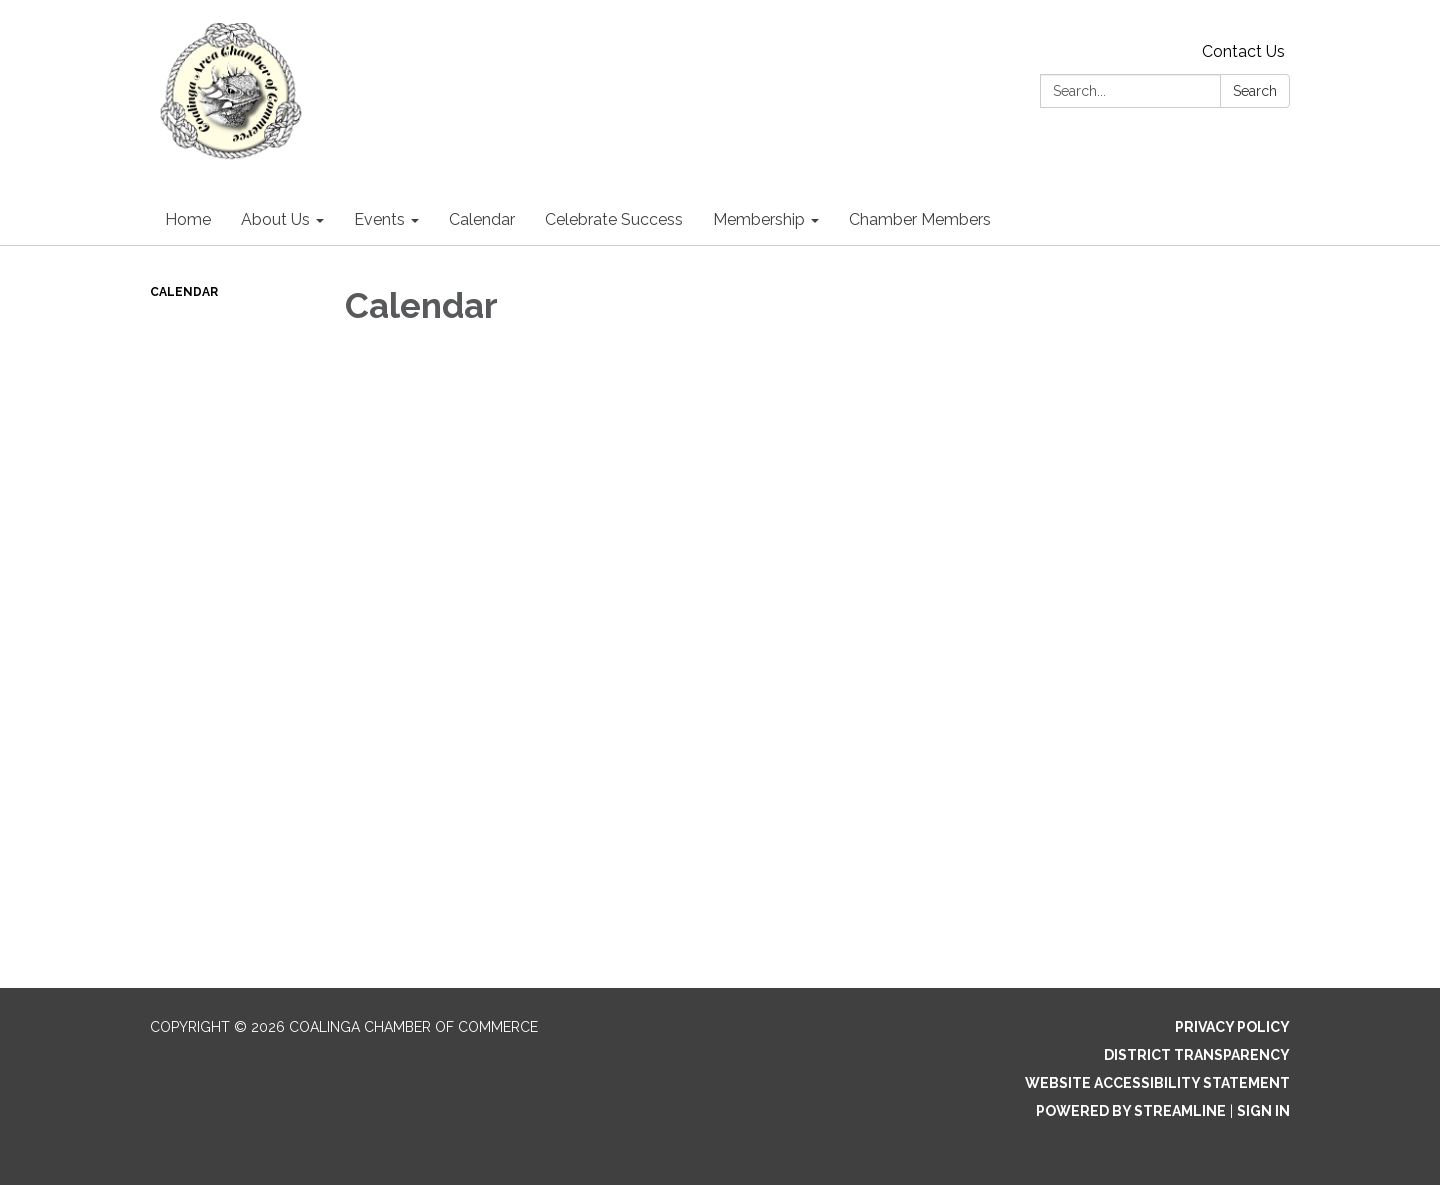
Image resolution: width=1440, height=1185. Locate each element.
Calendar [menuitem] (482, 219)
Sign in (1263, 1111)
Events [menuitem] (379, 219)
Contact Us (1243, 51)
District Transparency (1197, 1055)
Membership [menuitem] (759, 219)
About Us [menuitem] (275, 219)
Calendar (184, 292)
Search (1255, 91)
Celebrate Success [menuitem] (614, 219)
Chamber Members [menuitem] (920, 219)
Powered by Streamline (1131, 1111)
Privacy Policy (1232, 1027)
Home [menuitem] (188, 219)
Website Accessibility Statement (1157, 1083)
